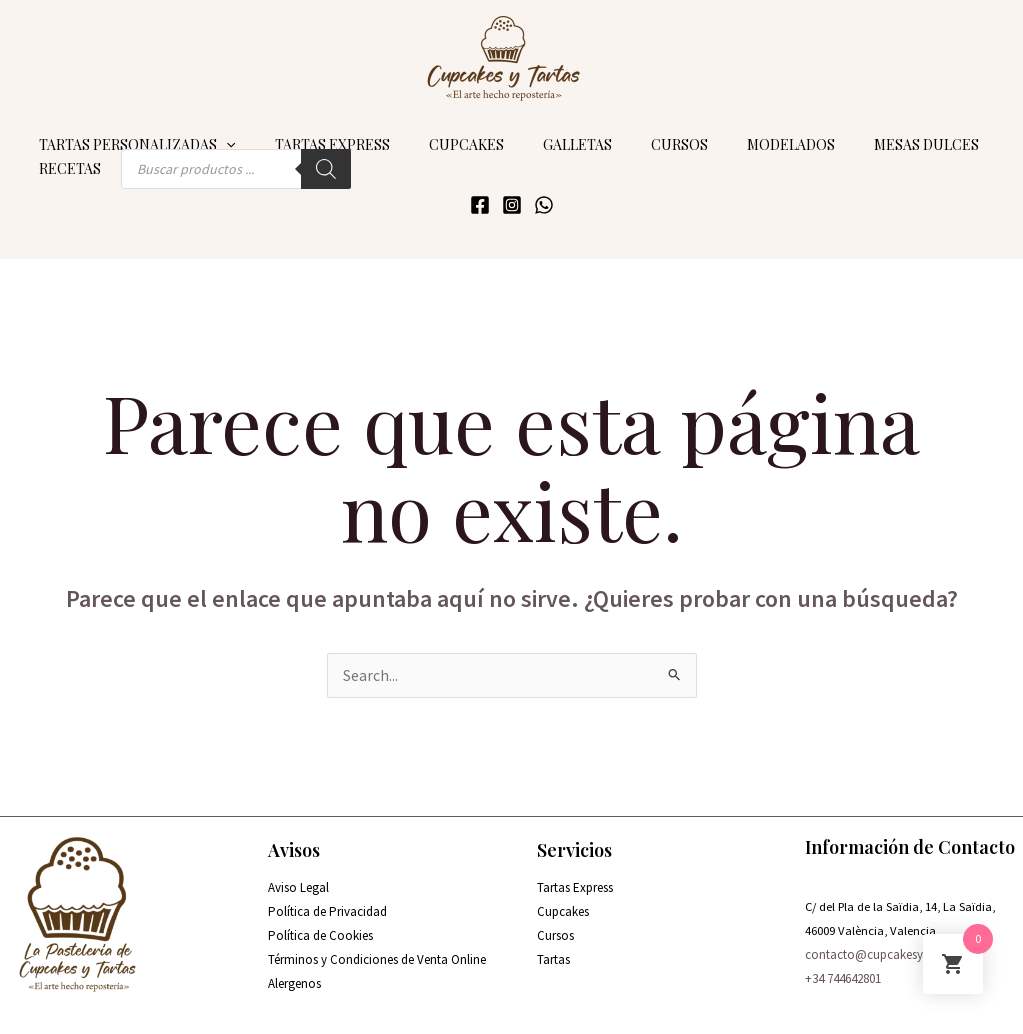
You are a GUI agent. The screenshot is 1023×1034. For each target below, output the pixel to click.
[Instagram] (512, 196)
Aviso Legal (298, 879)
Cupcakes (563, 903)
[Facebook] (480, 196)
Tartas (553, 952)
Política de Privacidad (327, 903)
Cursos (555, 928)
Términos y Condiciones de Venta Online (377, 952)
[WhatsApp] (544, 196)
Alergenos (294, 976)
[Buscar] (315, 160)
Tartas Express (575, 879)
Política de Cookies (320, 928)
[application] (221, 136)
